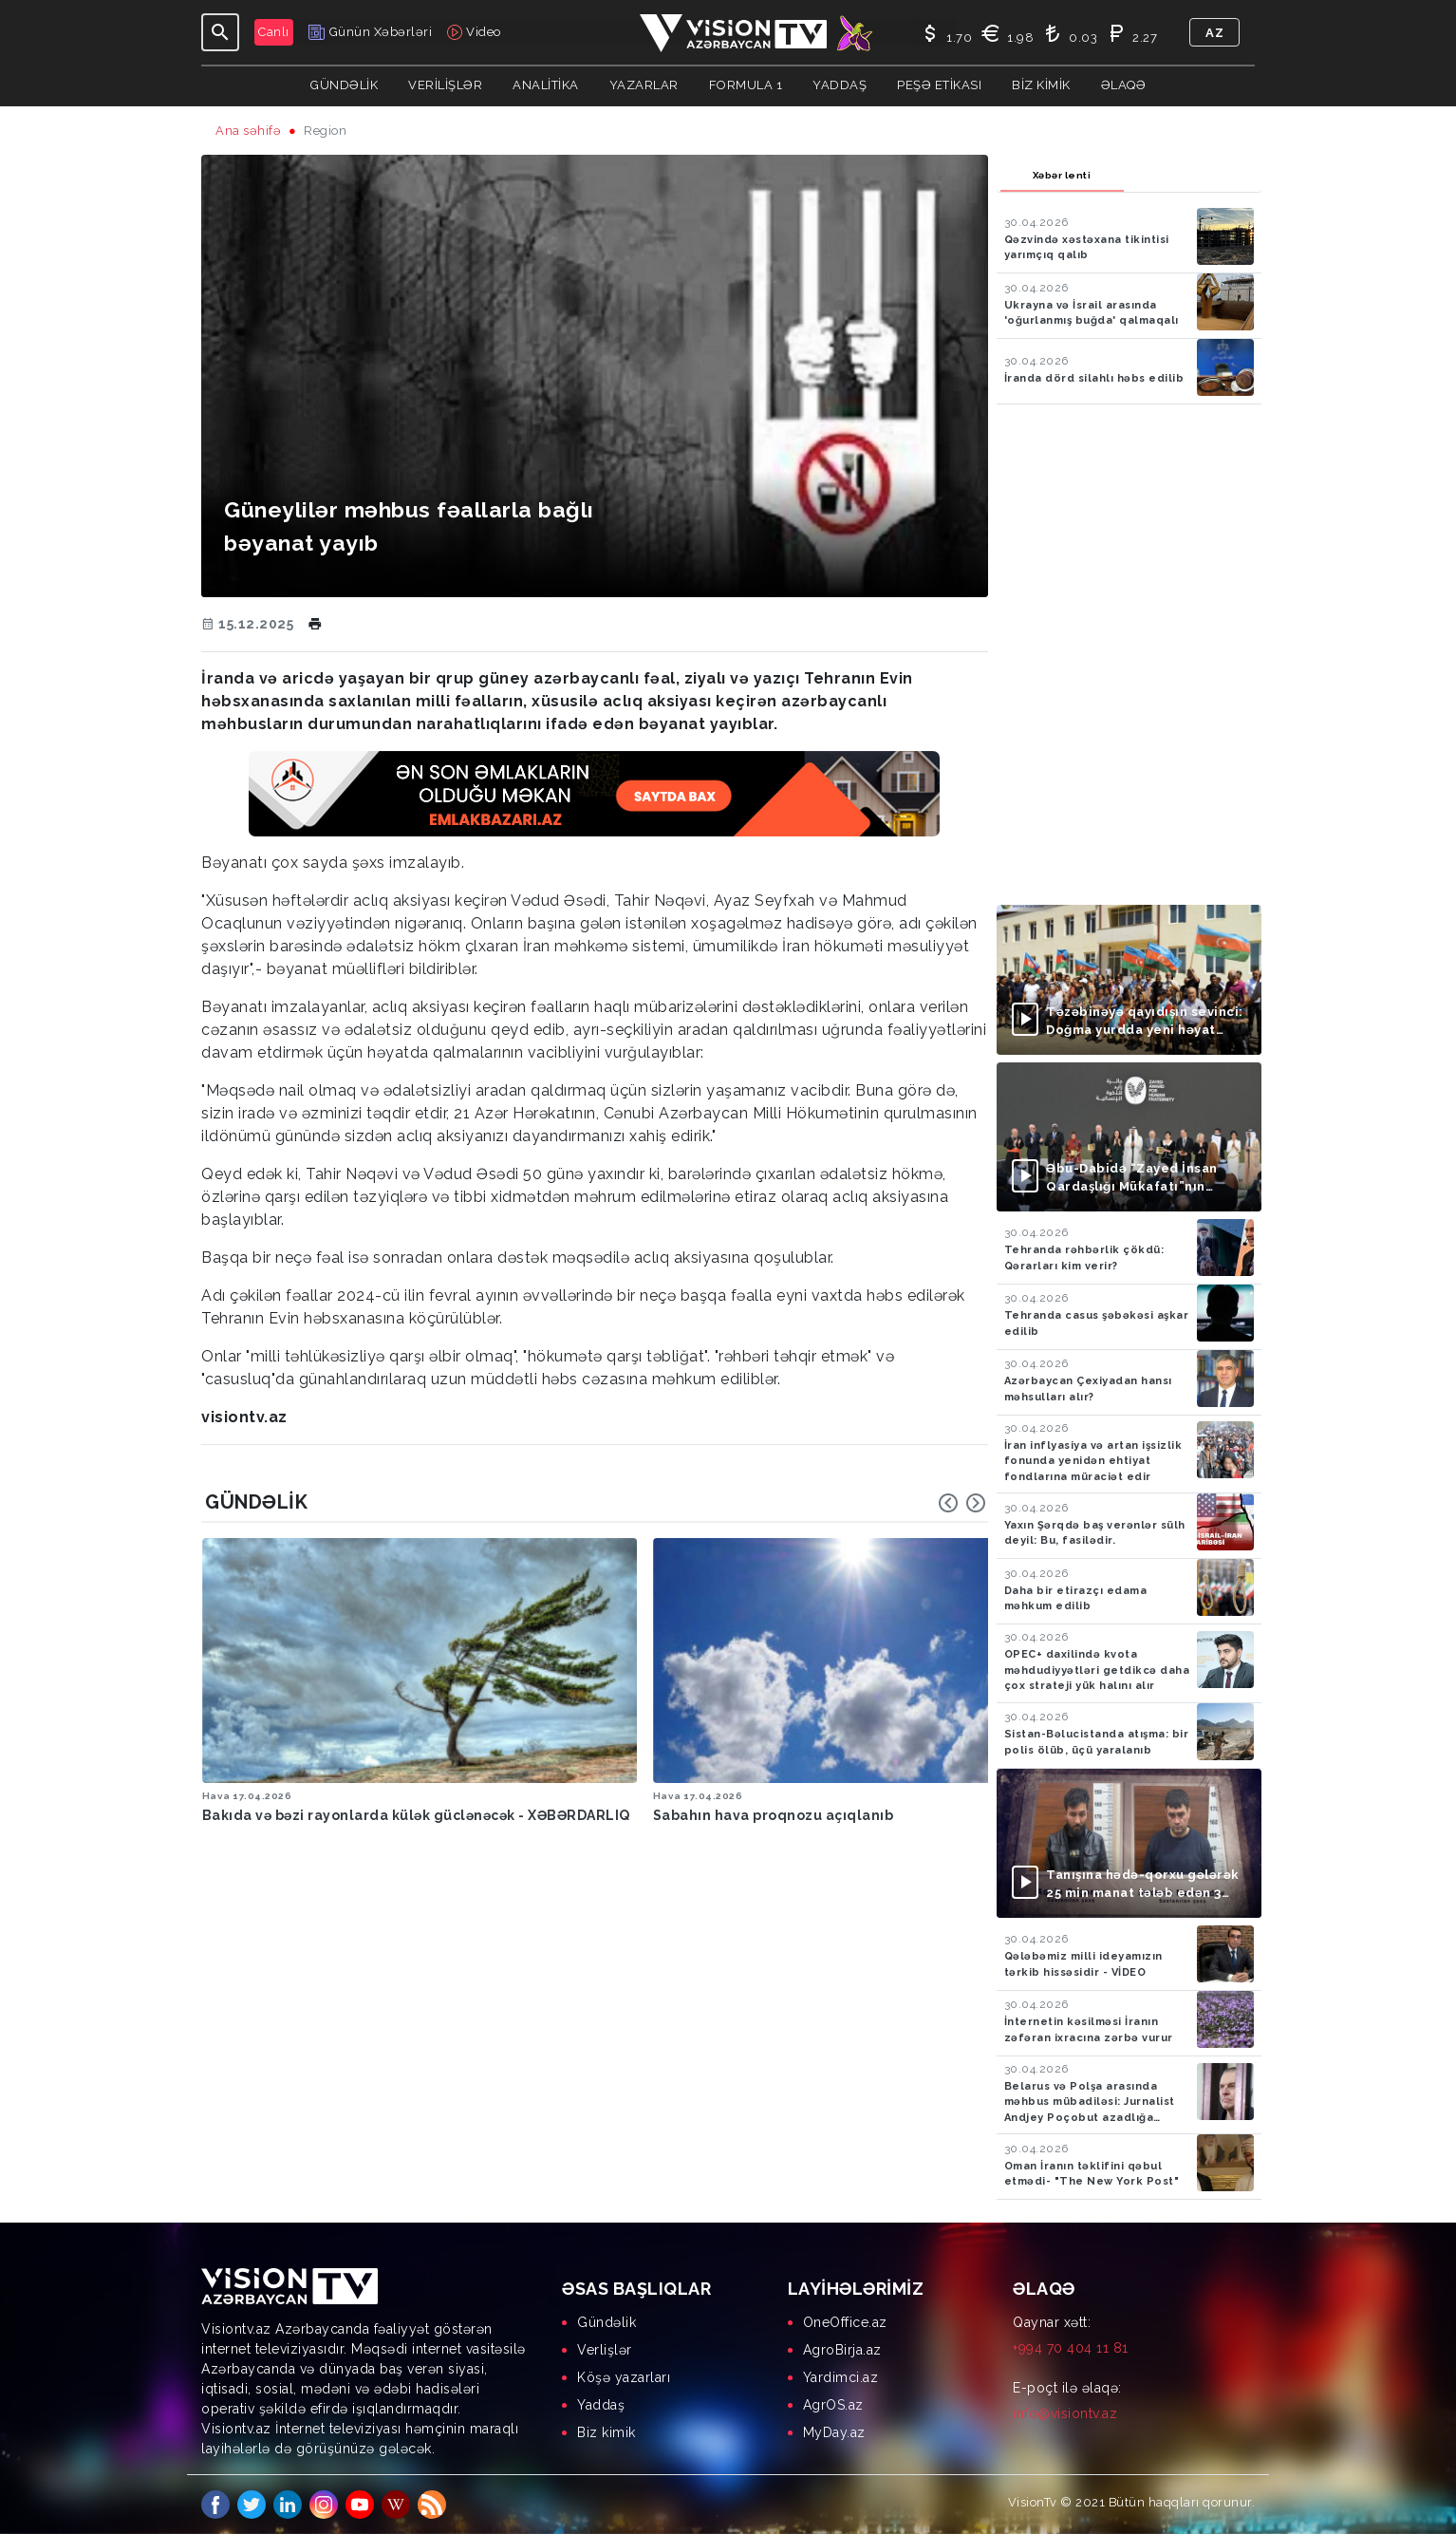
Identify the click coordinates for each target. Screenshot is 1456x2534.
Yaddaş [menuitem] (601, 2404)
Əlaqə (1124, 85)
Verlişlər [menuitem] (604, 2349)
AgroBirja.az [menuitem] (842, 2349)
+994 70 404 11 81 (1071, 2348)
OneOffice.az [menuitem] (845, 2322)
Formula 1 (746, 85)
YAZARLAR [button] (644, 85)
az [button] (1214, 33)
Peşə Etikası (939, 85)
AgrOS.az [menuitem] (833, 2404)
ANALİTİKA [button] (546, 85)
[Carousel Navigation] (962, 1503)
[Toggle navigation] (220, 32)
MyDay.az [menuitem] (834, 2432)
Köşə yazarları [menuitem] (623, 2377)
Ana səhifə (248, 130)
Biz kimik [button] (1041, 85)
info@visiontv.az (1065, 2413)
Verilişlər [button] (445, 85)
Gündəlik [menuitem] (606, 2322)
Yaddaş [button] (839, 85)
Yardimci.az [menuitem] (841, 2377)
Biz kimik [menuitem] (606, 2432)
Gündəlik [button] (344, 85)
